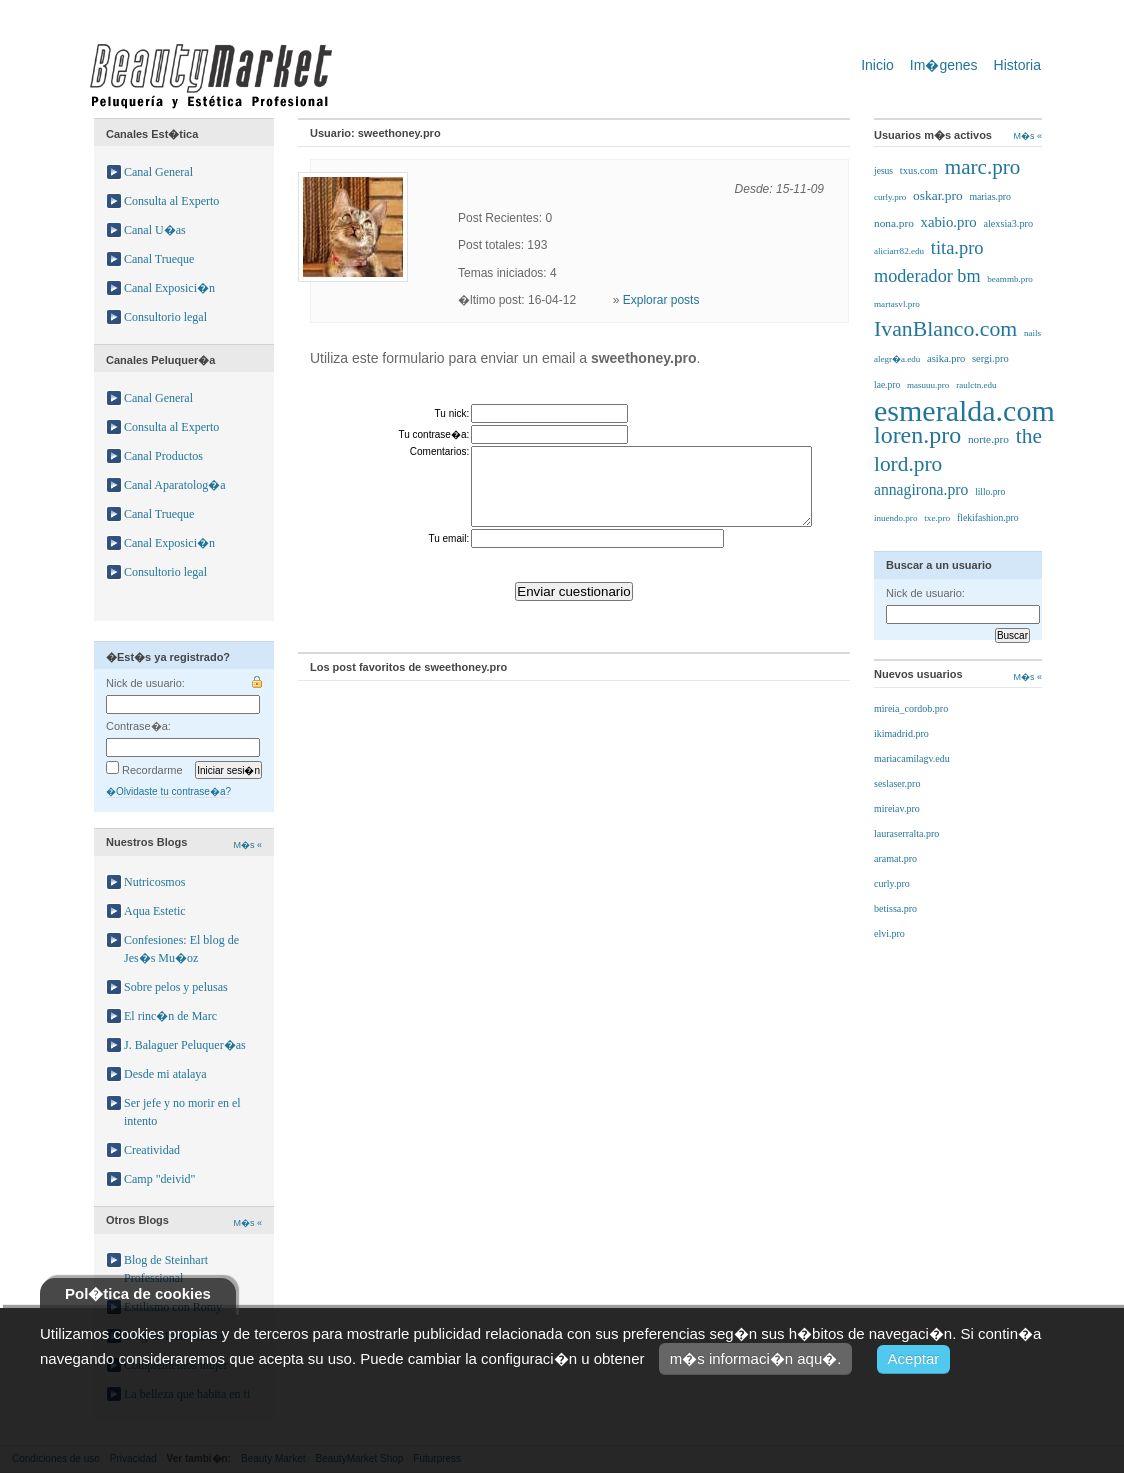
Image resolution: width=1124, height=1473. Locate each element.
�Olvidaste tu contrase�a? (168, 791)
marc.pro (983, 167)
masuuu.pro (928, 385)
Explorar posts (661, 300)
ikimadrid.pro (901, 733)
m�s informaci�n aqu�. (756, 1358)
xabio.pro (949, 222)
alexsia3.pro (1008, 223)
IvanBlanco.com (945, 329)
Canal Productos (163, 456)
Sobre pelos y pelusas (176, 987)
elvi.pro (889, 933)
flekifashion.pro (988, 517)
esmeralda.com (964, 410)
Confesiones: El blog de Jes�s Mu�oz (181, 949)
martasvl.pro (897, 304)
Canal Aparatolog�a (175, 485)
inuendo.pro (895, 518)
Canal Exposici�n (169, 288)
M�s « (247, 845)
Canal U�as (155, 230)
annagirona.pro (921, 489)
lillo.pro (990, 492)
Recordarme (144, 770)
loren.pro (917, 435)
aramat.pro (895, 858)
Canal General (158, 172)
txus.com (919, 170)
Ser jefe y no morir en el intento (182, 1112)
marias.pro (990, 196)
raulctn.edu (976, 385)
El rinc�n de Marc (170, 1016)
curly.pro (890, 197)
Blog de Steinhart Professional (166, 1269)
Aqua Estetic (155, 911)
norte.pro (988, 439)
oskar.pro (938, 195)
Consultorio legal (165, 317)
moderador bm (927, 276)
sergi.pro (990, 358)
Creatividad (152, 1150)
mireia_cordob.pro (911, 708)
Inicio (877, 65)
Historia (1017, 65)
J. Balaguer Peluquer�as (185, 1045)
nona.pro (894, 223)
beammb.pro (1009, 279)
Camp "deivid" (159, 1179)
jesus (883, 170)
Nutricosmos (154, 882)
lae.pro (887, 384)
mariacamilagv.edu (912, 758)
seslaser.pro (897, 783)
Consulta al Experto (171, 201)
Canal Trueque (159, 259)
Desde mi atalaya (165, 1074)
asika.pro (946, 358)
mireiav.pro (897, 808)
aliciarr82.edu (899, 251)
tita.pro (957, 248)
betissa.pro (895, 908)
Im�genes (944, 65)
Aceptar (914, 1358)
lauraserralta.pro (906, 833)
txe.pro (937, 518)
